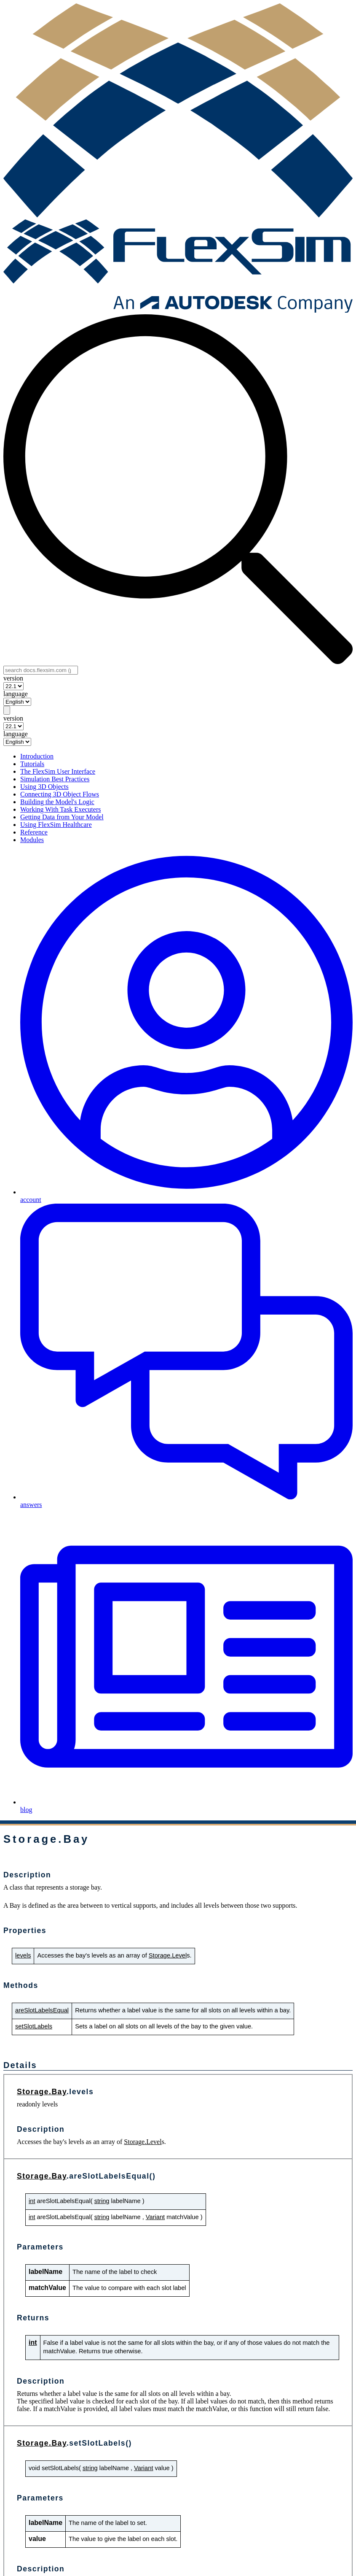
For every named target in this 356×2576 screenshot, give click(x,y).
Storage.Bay (42, 2091)
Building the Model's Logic (57, 801)
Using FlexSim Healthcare (56, 824)
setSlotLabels (33, 2026)
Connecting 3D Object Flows (59, 794)
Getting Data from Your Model (62, 817)
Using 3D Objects (44, 786)
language (15, 693)
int (32, 2201)
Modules (32, 839)
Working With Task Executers (60, 809)
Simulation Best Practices (54, 779)
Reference (34, 832)
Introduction (37, 756)
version (13, 678)
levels (23, 1955)
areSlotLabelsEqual (42, 2010)
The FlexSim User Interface (57, 771)
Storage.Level (168, 1955)
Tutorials (32, 763)
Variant (155, 2217)
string (102, 2201)
